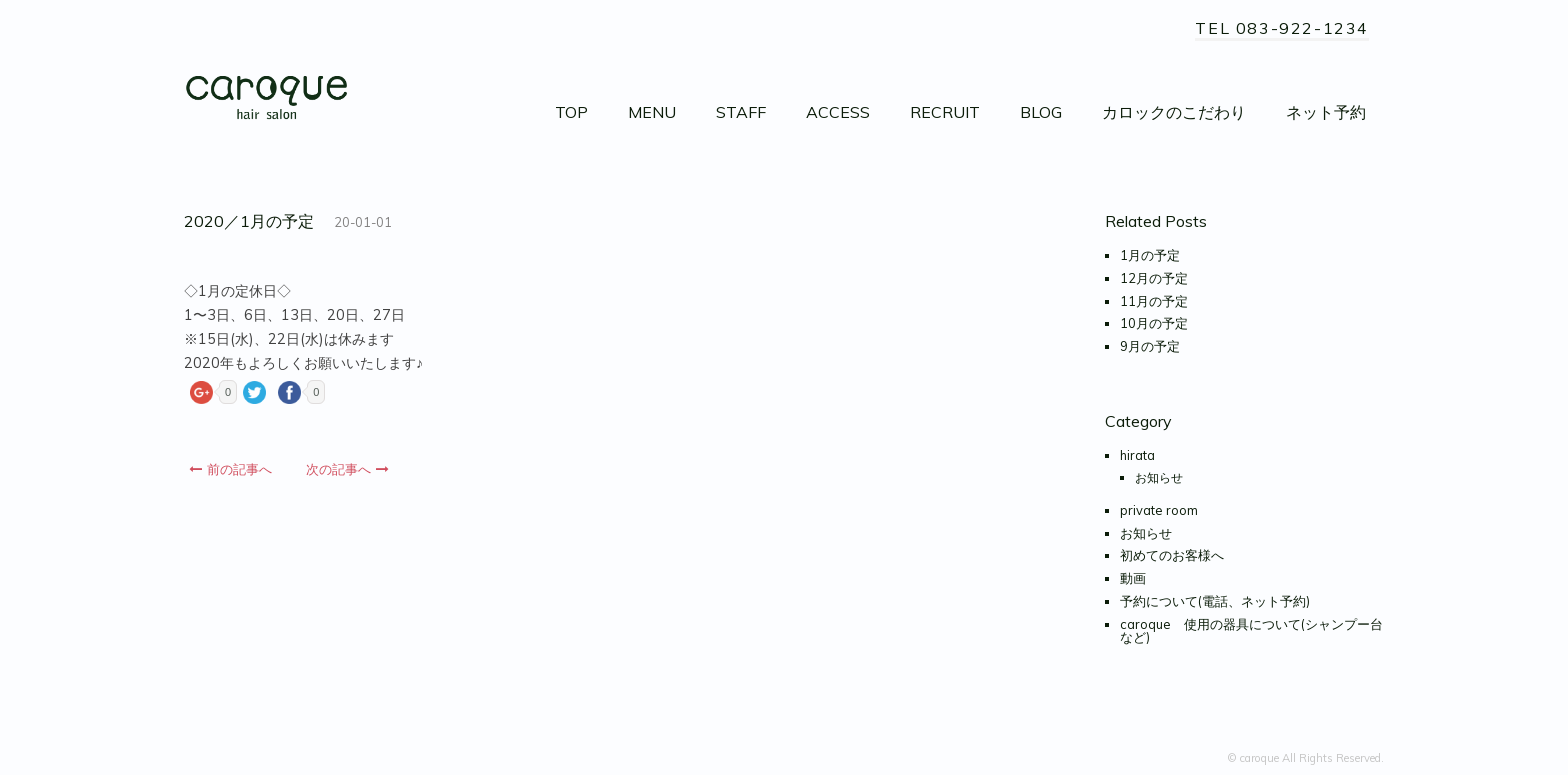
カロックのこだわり (1174, 112)
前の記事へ (230, 469)
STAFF (741, 112)
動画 (1133, 578)
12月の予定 (1154, 278)
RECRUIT (945, 112)
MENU (652, 112)
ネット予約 (1326, 112)
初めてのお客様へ (1172, 555)
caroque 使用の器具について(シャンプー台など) (1251, 630)
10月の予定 (1154, 323)
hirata (1137, 455)
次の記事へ (347, 469)
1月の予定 (1150, 255)
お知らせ (1159, 477)
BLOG (1041, 112)
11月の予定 (1154, 301)
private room (1159, 510)
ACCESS (838, 112)
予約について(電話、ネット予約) (1215, 601)
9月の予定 (1150, 346)
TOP (571, 112)
